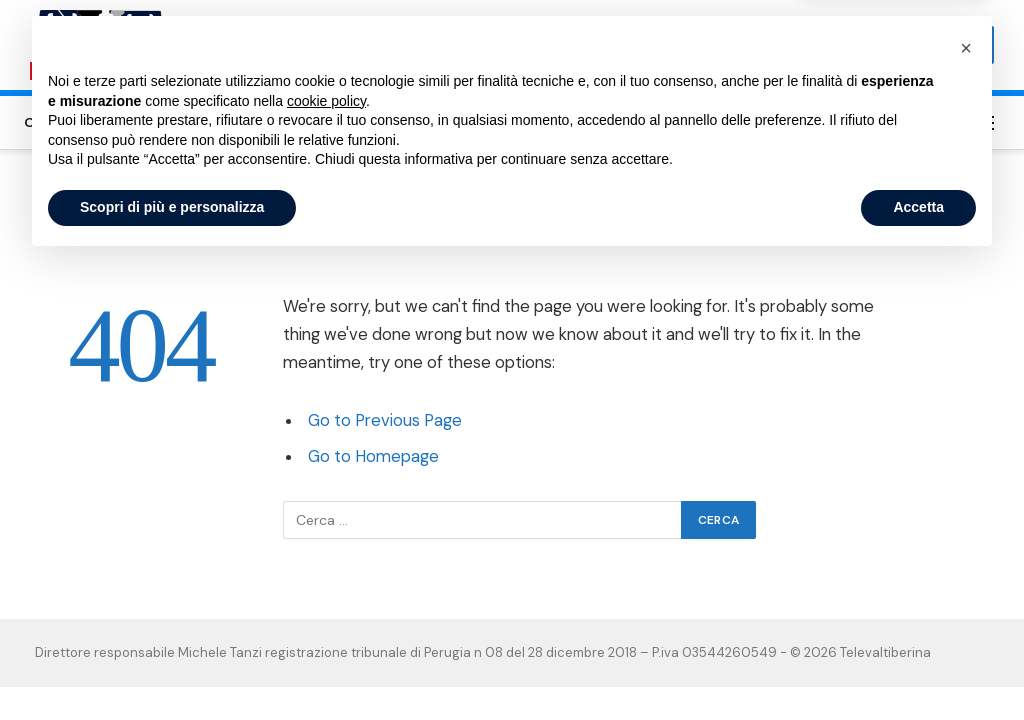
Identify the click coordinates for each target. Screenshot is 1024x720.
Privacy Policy (832, 122)
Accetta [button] (918, 665)
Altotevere (512, 122)
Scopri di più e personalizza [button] (172, 665)
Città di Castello (82, 122)
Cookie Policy (716, 122)
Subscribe (943, 45)
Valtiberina (415, 122)
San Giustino (313, 122)
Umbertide (610, 122)
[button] (966, 506)
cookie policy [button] (326, 559)
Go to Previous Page (385, 420)
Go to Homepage (373, 456)
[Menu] (985, 122)
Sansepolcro (204, 122)
